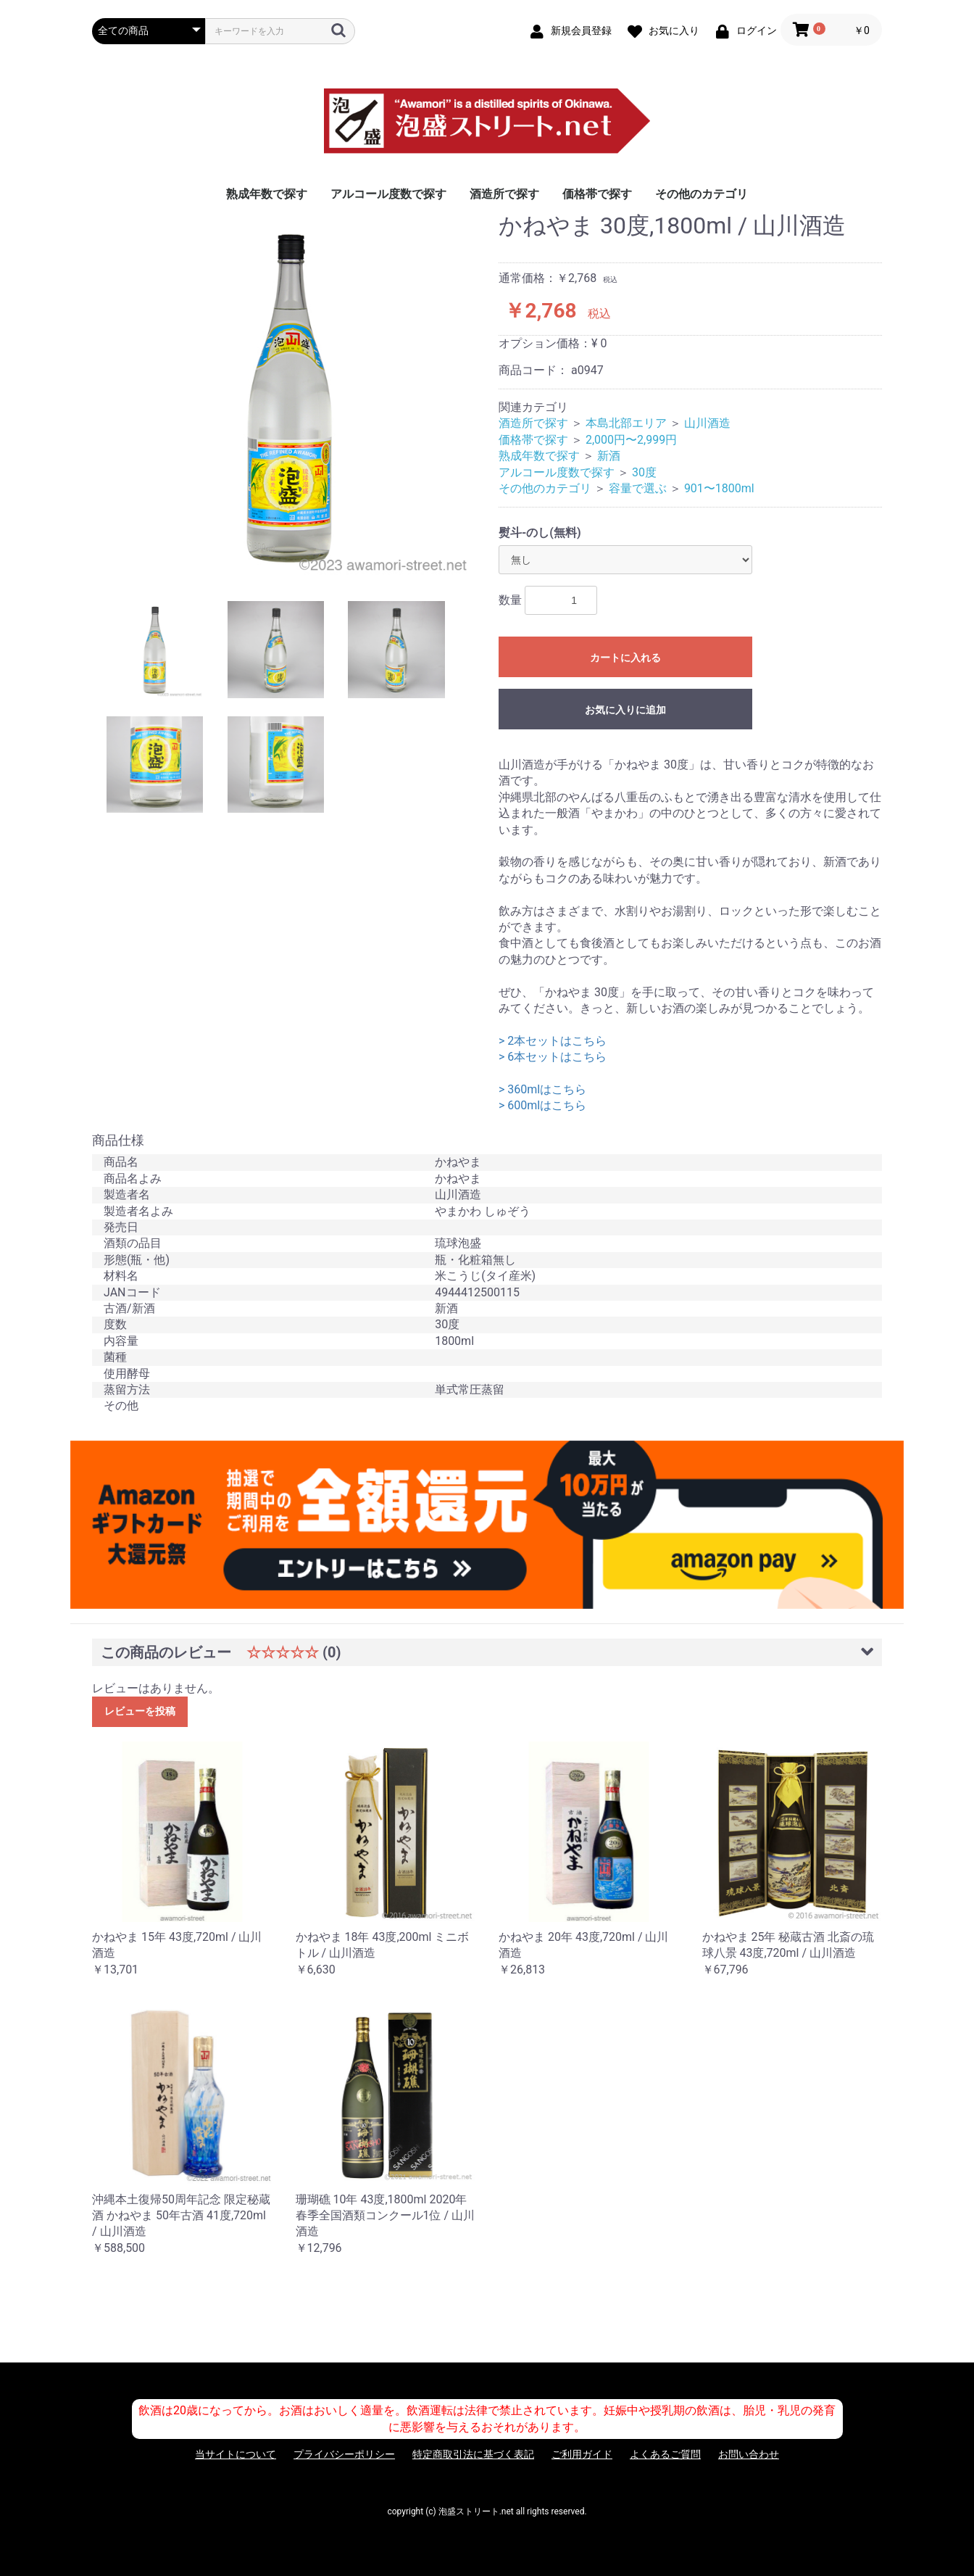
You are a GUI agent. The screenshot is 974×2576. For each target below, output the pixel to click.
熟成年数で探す (266, 194)
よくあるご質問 (665, 2454)
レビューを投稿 (139, 1711)
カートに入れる (625, 657)
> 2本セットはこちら (553, 1041)
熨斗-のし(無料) (540, 532)
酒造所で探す (504, 194)
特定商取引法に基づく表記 (473, 2454)
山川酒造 (707, 423)
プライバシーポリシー (344, 2454)
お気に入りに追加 (625, 710)
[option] (290, 396)
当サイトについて (235, 2454)
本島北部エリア (626, 423)
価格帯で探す (597, 194)
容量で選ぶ (638, 488)
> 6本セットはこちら (553, 1057)
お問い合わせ (748, 2454)
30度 (644, 472)
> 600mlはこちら (542, 1105)
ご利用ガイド (581, 2454)
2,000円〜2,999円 (631, 440)
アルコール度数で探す (388, 194)
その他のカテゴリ (701, 194)
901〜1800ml (719, 488)
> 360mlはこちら (542, 1089)
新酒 (608, 456)
